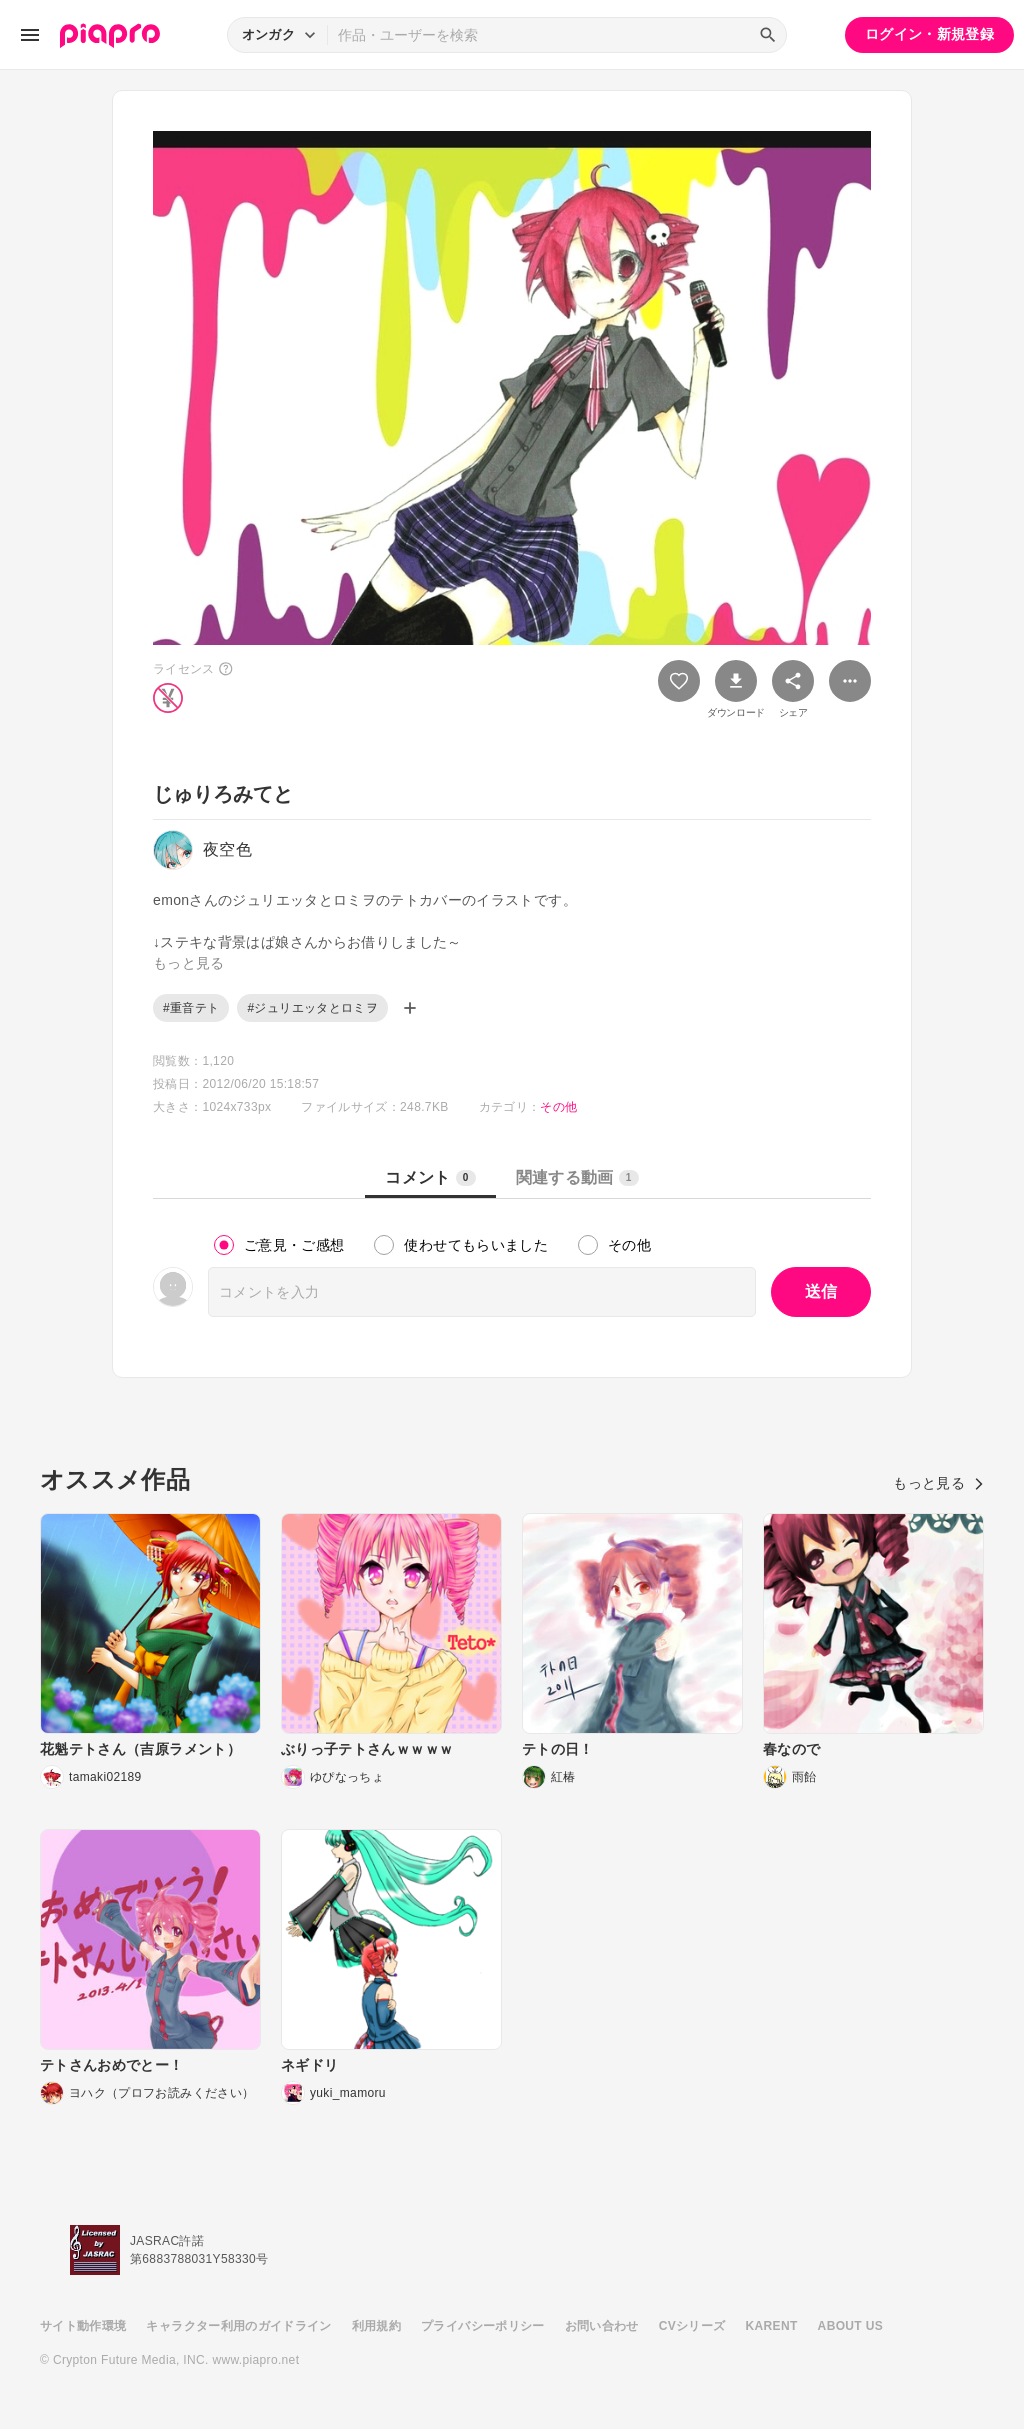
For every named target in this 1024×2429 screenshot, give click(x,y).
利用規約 (376, 2326)
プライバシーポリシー (483, 2326)
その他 (558, 1107)
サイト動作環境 (83, 2326)
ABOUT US (850, 2326)
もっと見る (938, 1483)
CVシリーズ (692, 2326)
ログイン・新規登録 (929, 34)
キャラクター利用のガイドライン (238, 2326)
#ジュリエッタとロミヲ (312, 1008)
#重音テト (191, 1008)
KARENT (772, 2326)
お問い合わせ (602, 2326)
